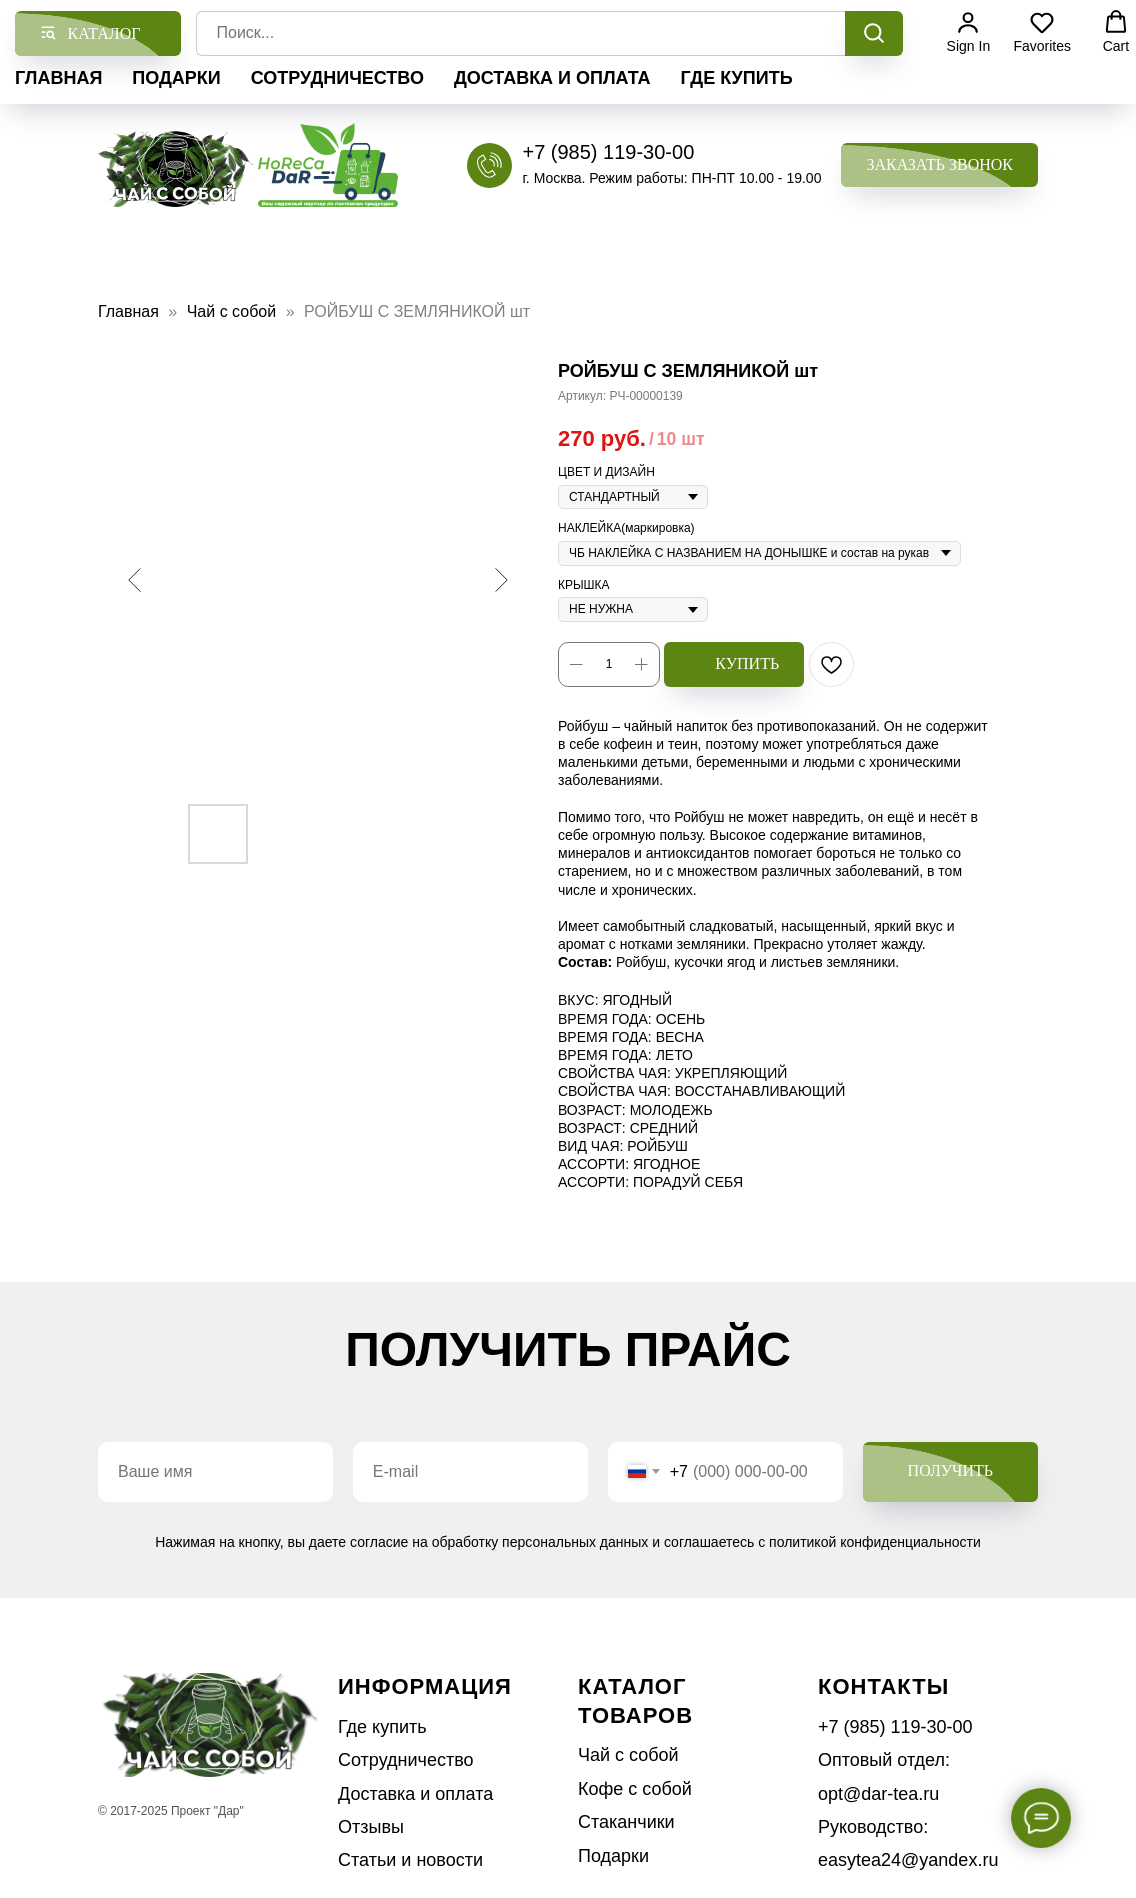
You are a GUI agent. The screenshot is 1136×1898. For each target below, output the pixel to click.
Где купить (737, 78)
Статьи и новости (410, 1860)
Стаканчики (626, 1822)
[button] (939, 165)
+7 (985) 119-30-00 (608, 152)
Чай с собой (234, 311)
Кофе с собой (635, 1789)
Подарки (176, 78)
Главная (58, 78)
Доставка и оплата (552, 78)
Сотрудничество (337, 78)
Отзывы (371, 1827)
